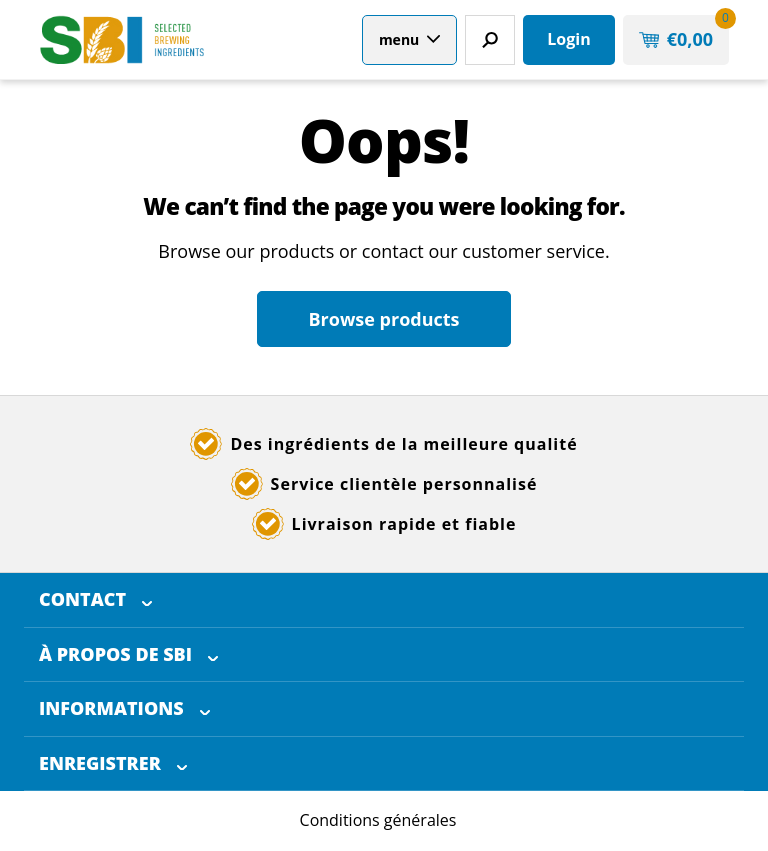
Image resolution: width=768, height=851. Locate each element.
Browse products (383, 319)
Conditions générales (378, 820)
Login (568, 39)
